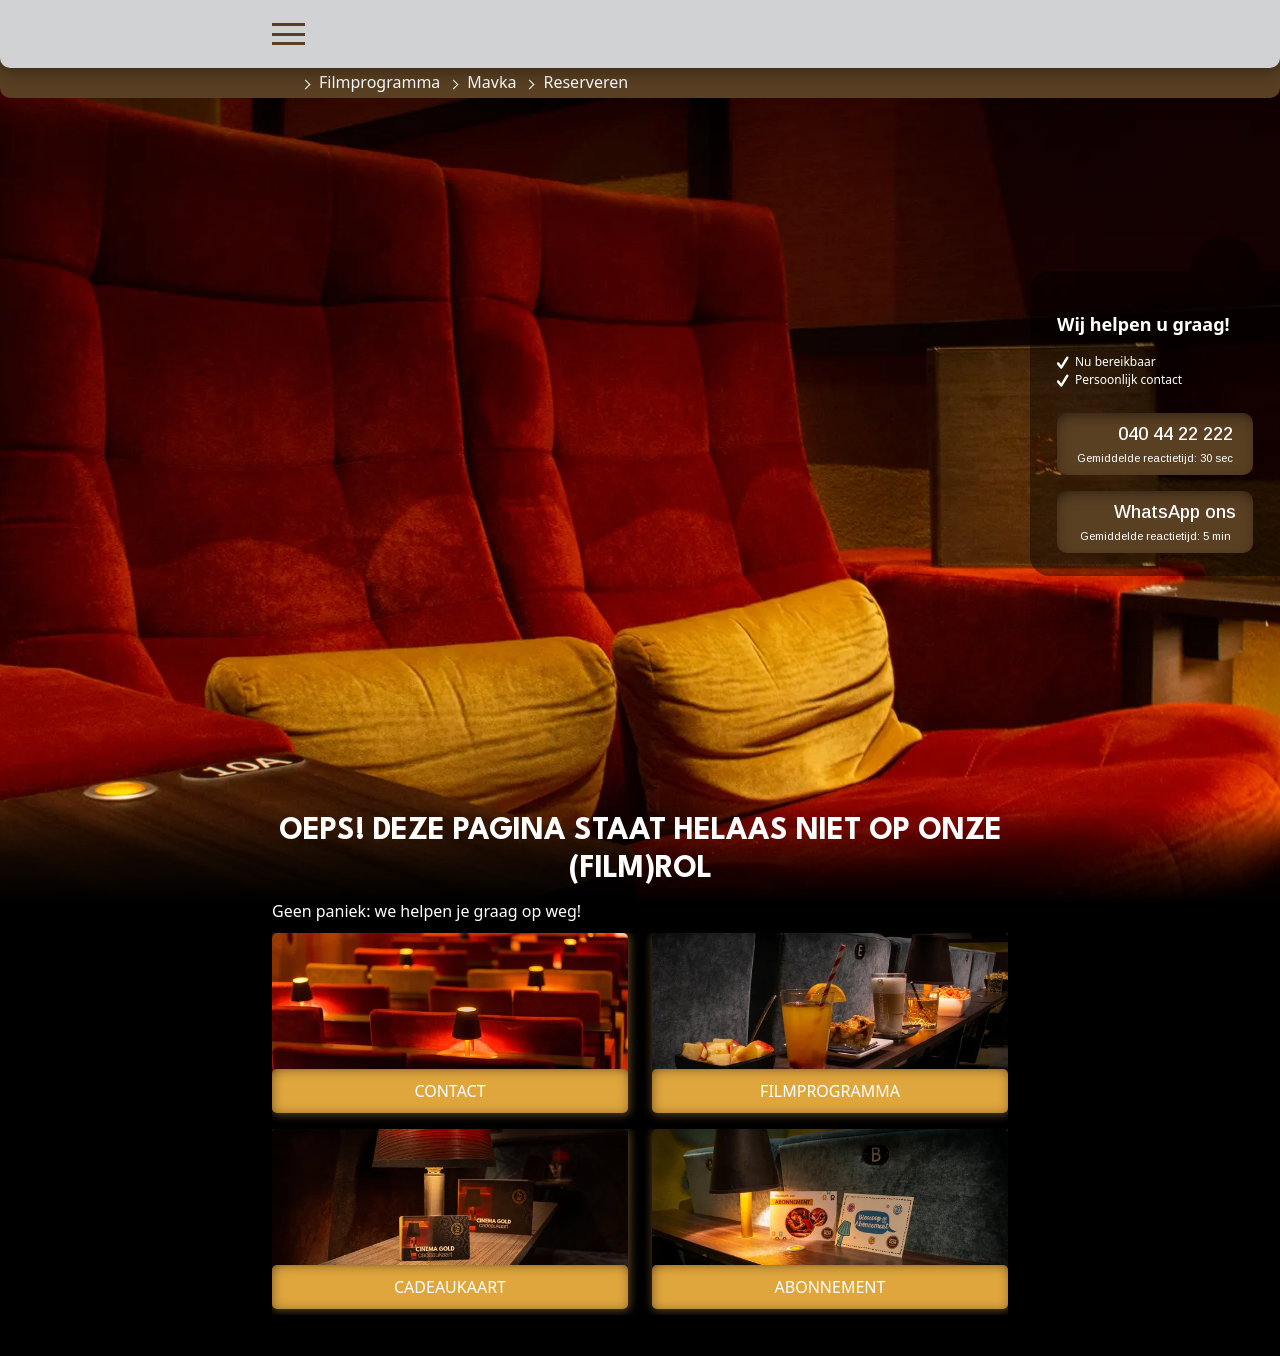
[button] (288, 31)
